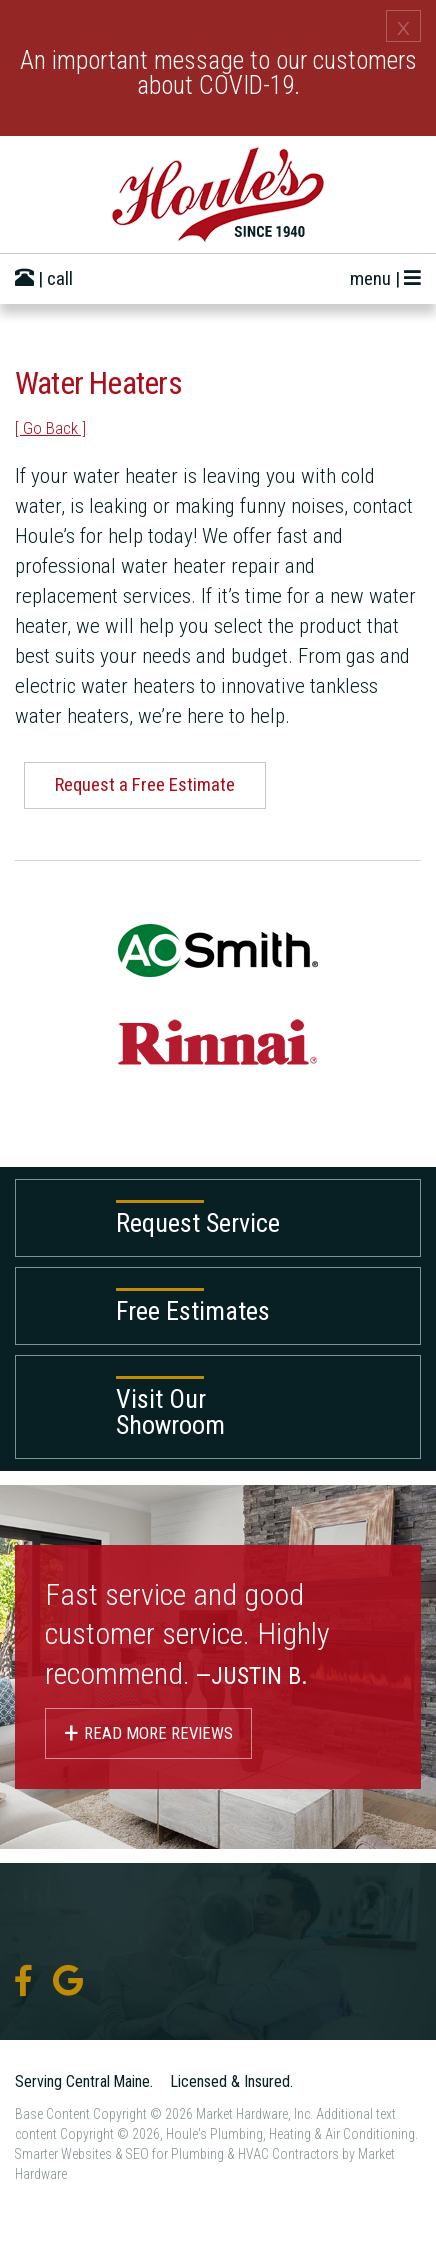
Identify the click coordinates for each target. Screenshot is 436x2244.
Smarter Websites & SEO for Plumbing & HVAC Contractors (177, 2154)
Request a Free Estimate (145, 784)
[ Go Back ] (50, 428)
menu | (385, 278)
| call (44, 278)
